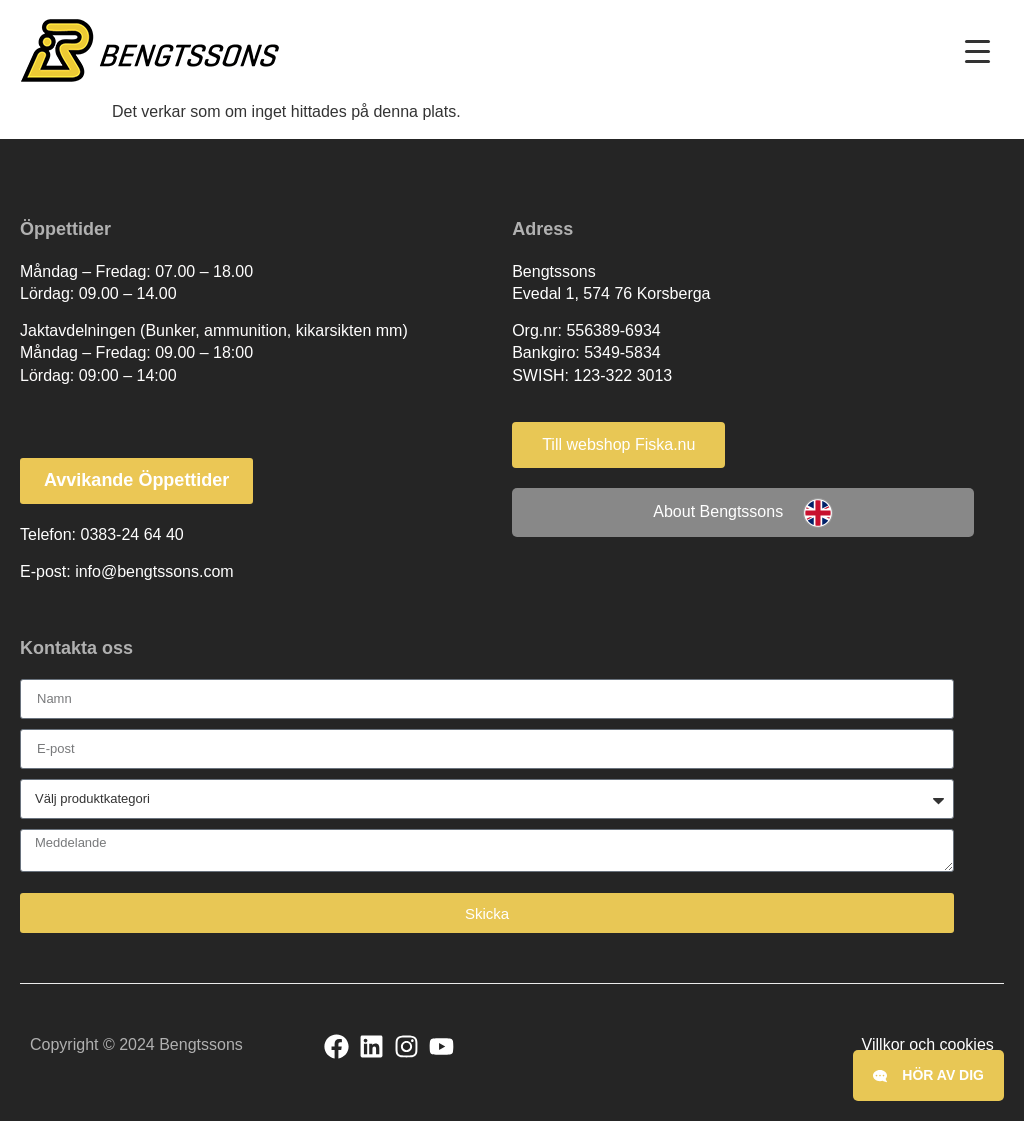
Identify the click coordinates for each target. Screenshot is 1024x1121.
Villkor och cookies (928, 1044)
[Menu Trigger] (977, 51)
